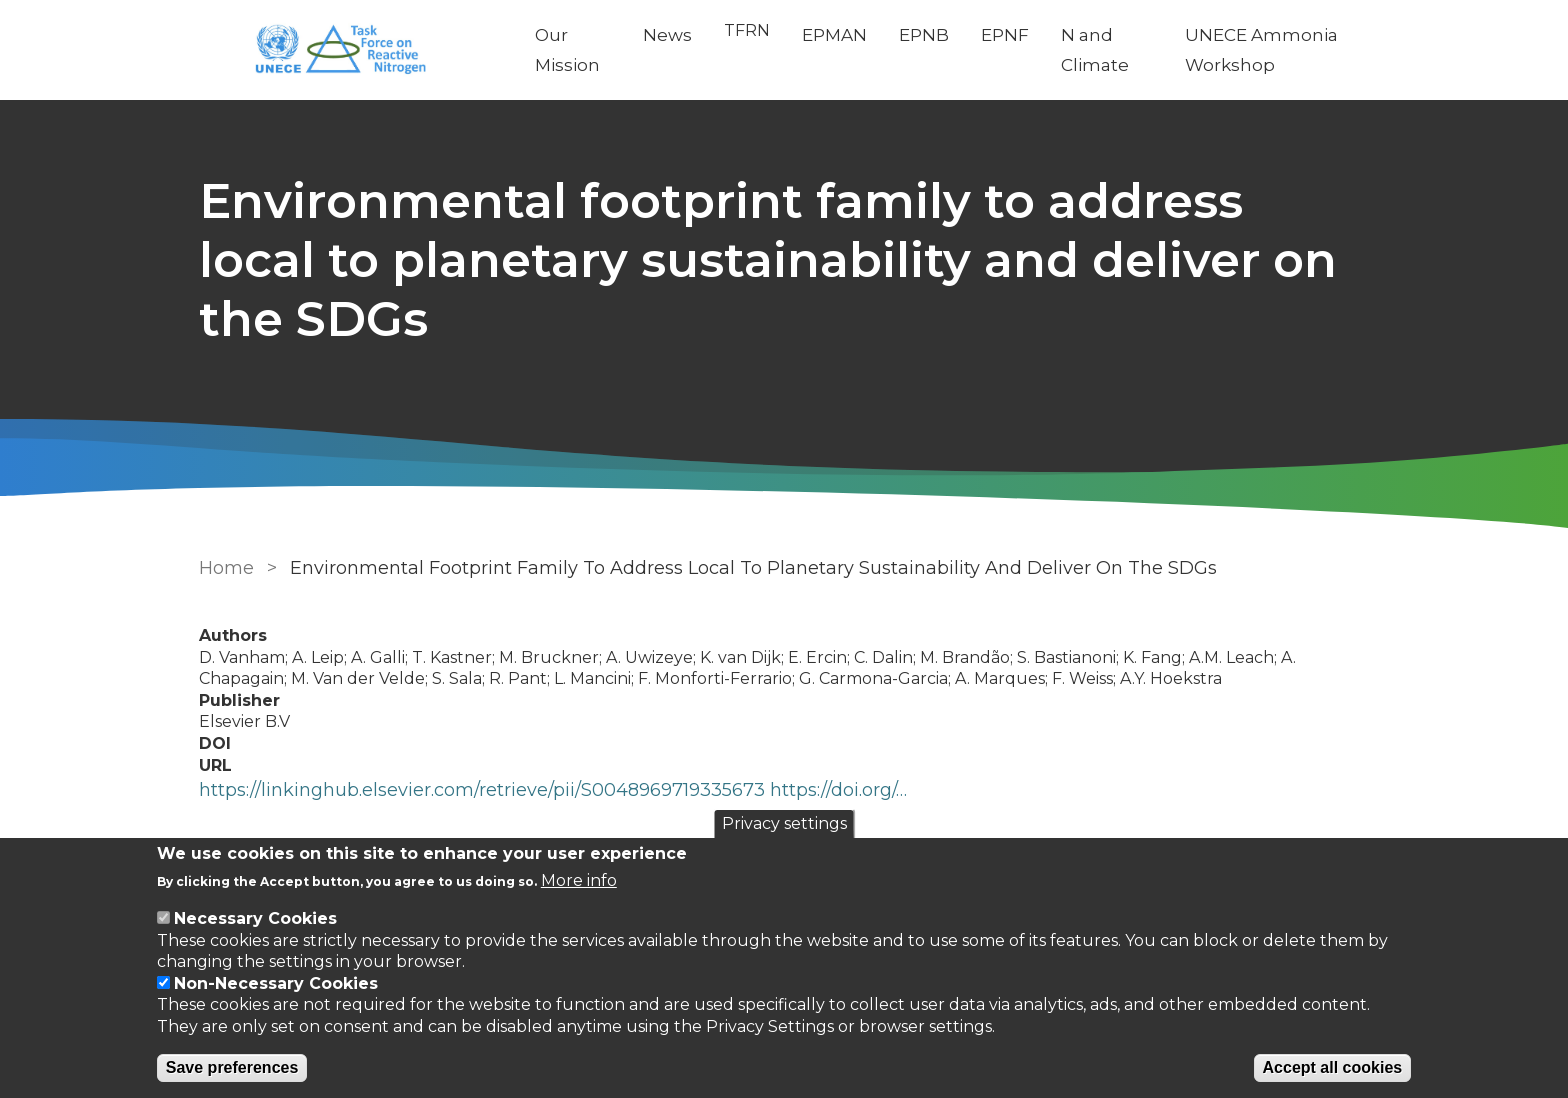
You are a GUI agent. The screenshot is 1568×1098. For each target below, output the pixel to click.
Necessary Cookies (255, 918)
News (667, 35)
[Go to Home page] (351, 50)
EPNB (924, 35)
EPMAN (834, 35)
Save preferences (232, 1067)
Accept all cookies (1333, 1067)
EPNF (1005, 35)
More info (579, 880)
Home (226, 568)
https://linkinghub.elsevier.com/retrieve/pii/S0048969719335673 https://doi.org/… (553, 790)
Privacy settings (784, 823)
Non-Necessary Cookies (276, 983)
